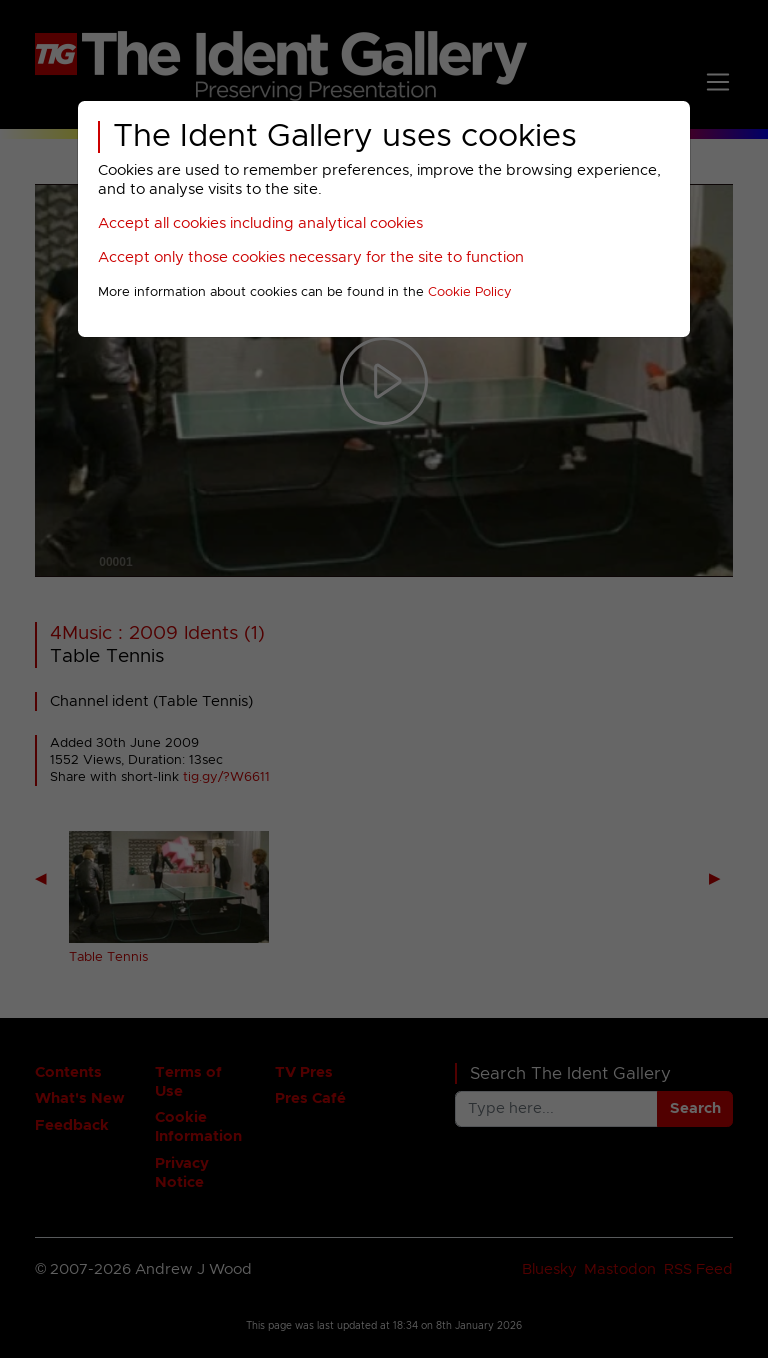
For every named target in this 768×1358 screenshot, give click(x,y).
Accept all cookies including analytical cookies (260, 223)
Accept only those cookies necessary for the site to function (311, 257)
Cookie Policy (470, 292)
